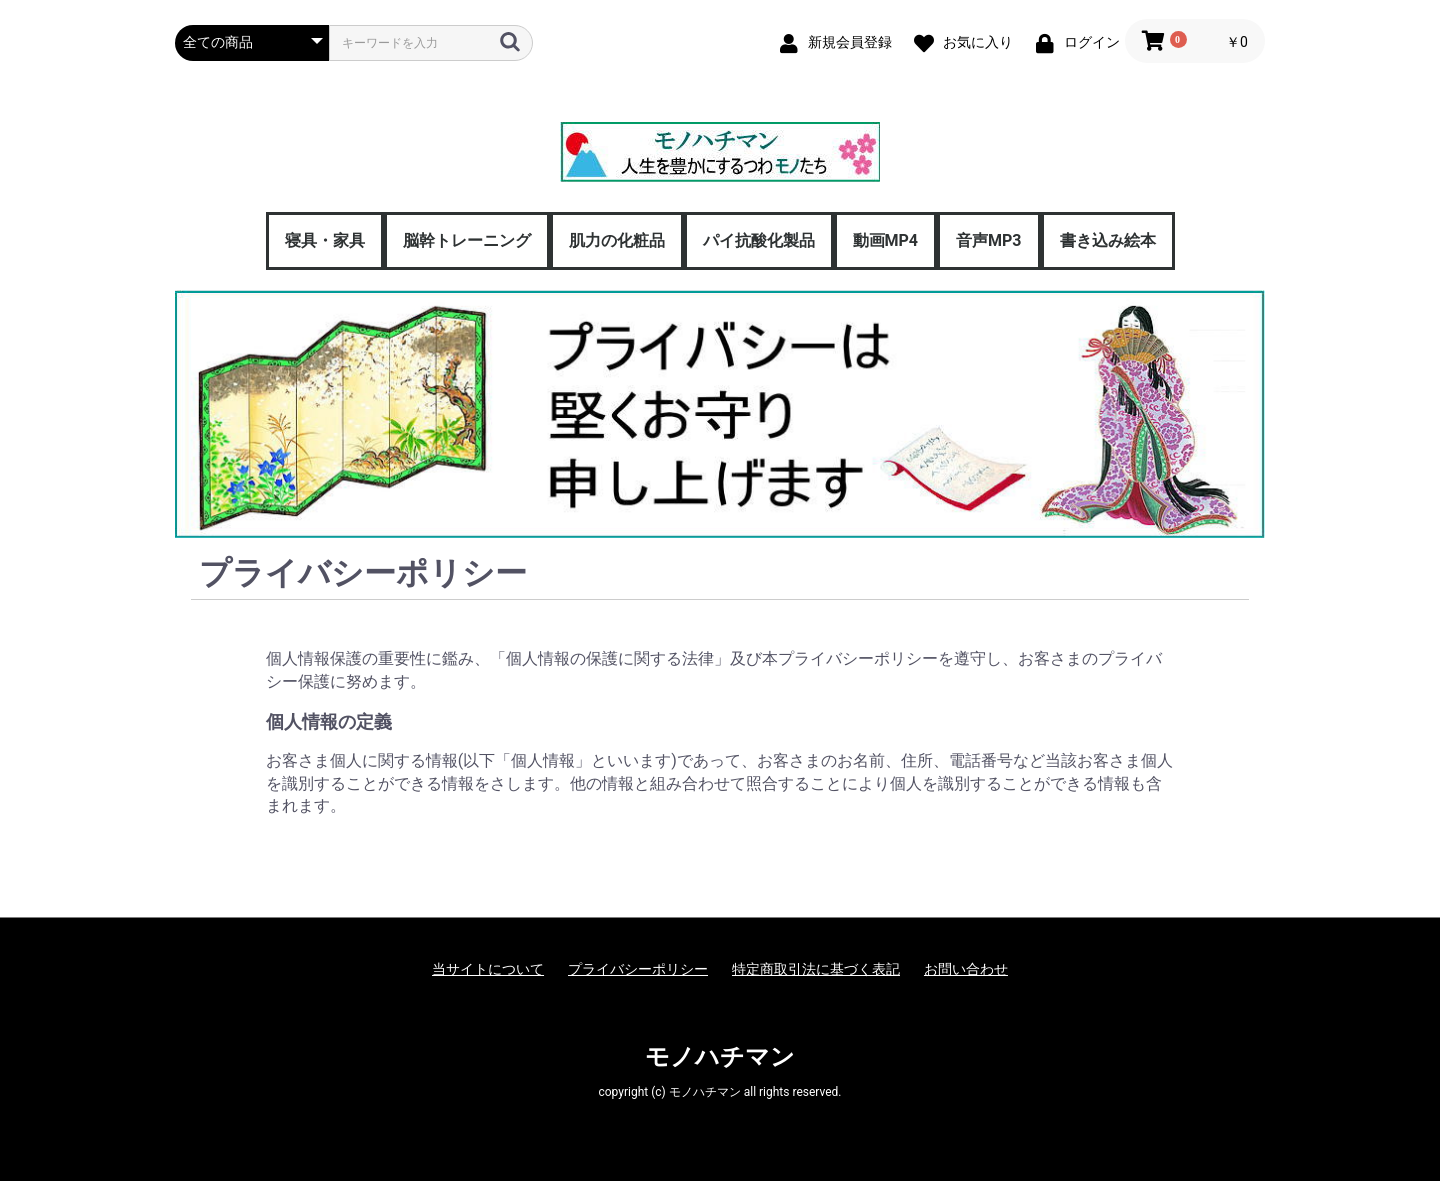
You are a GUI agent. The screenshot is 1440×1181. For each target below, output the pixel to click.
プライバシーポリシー (638, 969)
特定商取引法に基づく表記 (816, 969)
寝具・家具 (325, 240)
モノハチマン (720, 1057)
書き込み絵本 (1108, 240)
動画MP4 (886, 240)
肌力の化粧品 (617, 240)
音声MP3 (989, 240)
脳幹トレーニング (467, 240)
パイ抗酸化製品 (759, 240)
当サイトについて (488, 969)
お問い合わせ (966, 969)
